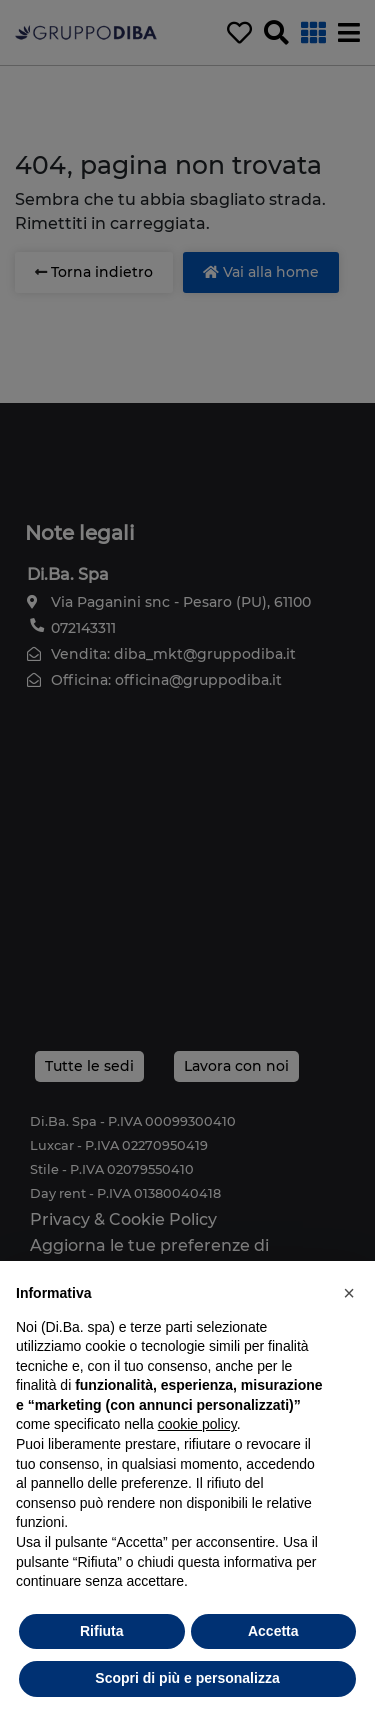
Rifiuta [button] (102, 1631)
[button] (349, 1293)
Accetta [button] (273, 1631)
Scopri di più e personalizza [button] (187, 1678)
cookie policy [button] (197, 1424)
